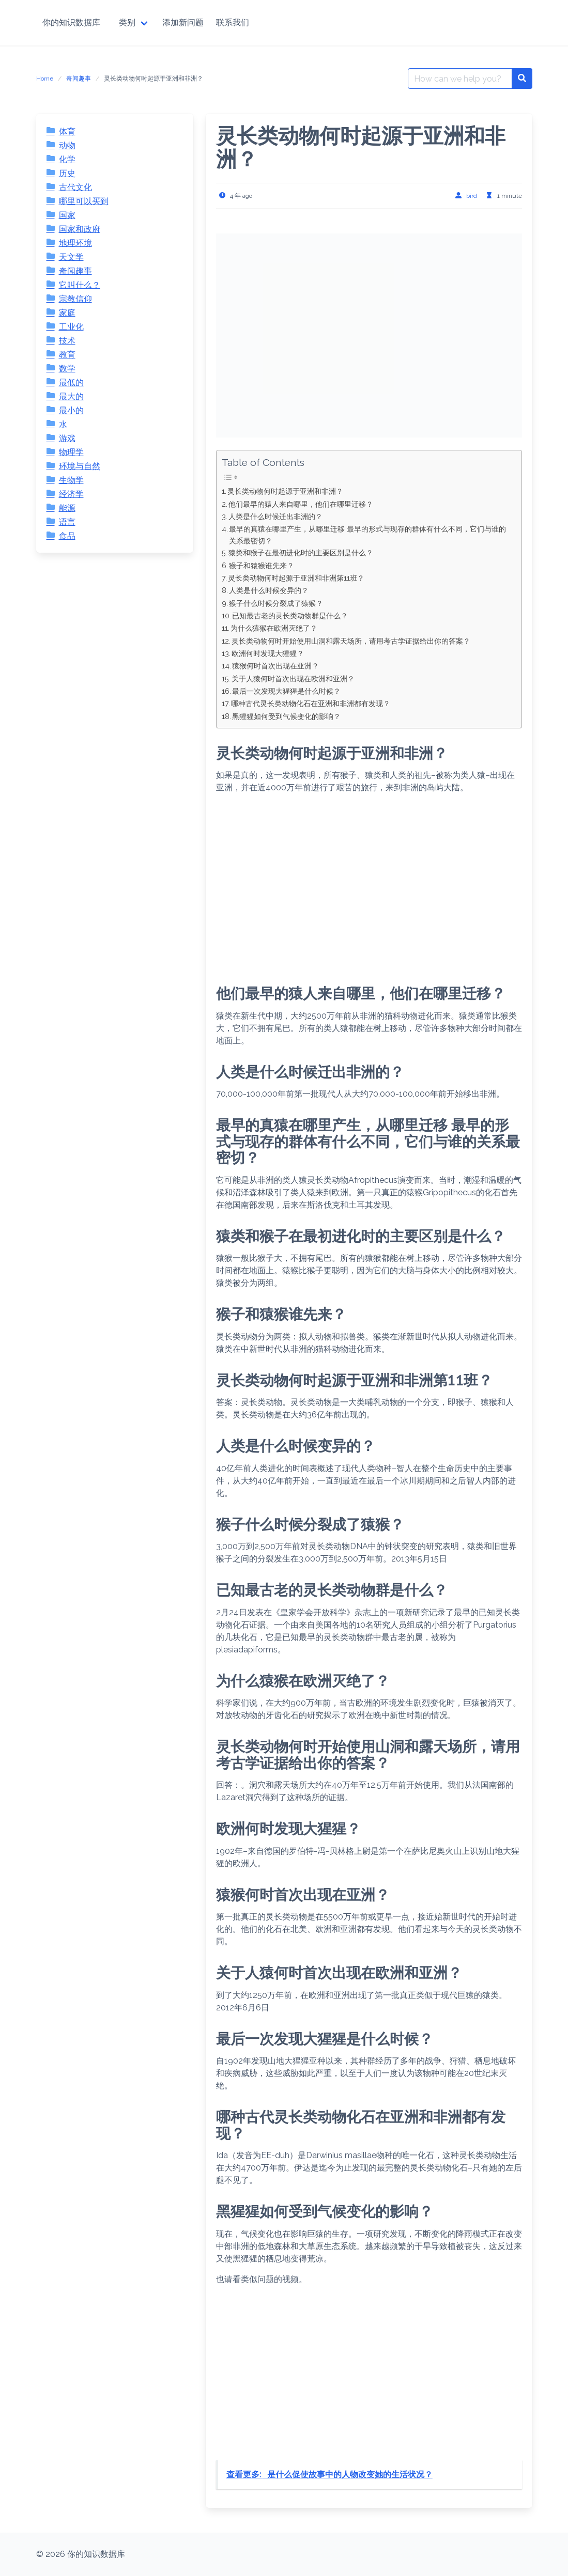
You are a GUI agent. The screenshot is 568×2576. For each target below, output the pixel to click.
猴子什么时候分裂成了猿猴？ (276, 603)
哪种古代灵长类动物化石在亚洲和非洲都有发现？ (310, 703)
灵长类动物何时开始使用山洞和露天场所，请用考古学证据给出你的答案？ (351, 640)
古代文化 (75, 187)
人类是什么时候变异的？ (269, 590)
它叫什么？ (79, 285)
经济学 (71, 494)
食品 (67, 536)
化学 (67, 159)
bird (471, 195)
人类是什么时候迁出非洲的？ (275, 516)
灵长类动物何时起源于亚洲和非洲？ (285, 491)
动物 (67, 145)
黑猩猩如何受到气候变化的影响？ (286, 716)
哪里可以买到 (84, 201)
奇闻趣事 (78, 78)
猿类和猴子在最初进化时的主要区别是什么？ (300, 552)
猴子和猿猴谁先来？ (261, 565)
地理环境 (75, 243)
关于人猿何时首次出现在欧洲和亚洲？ (293, 678)
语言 (67, 522)
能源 (67, 508)
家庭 (67, 313)
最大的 (71, 396)
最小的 (71, 410)
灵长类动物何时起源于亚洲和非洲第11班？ (296, 577)
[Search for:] (460, 78)
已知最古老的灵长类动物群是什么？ (290, 615)
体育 (67, 131)
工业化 (71, 327)
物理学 (71, 452)
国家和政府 (79, 229)
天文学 (71, 257)
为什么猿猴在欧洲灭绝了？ (274, 627)
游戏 (67, 438)
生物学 (71, 480)
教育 (67, 355)
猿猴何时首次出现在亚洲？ (275, 665)
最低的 (71, 382)
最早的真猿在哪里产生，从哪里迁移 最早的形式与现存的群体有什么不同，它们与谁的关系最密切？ (367, 534)
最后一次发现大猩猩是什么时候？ (286, 690)
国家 (67, 215)
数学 (67, 368)
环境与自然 (79, 466)
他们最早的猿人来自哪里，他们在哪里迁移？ (300, 503)
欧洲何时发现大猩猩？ (268, 653)
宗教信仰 (75, 299)
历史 (67, 173)
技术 (67, 341)
